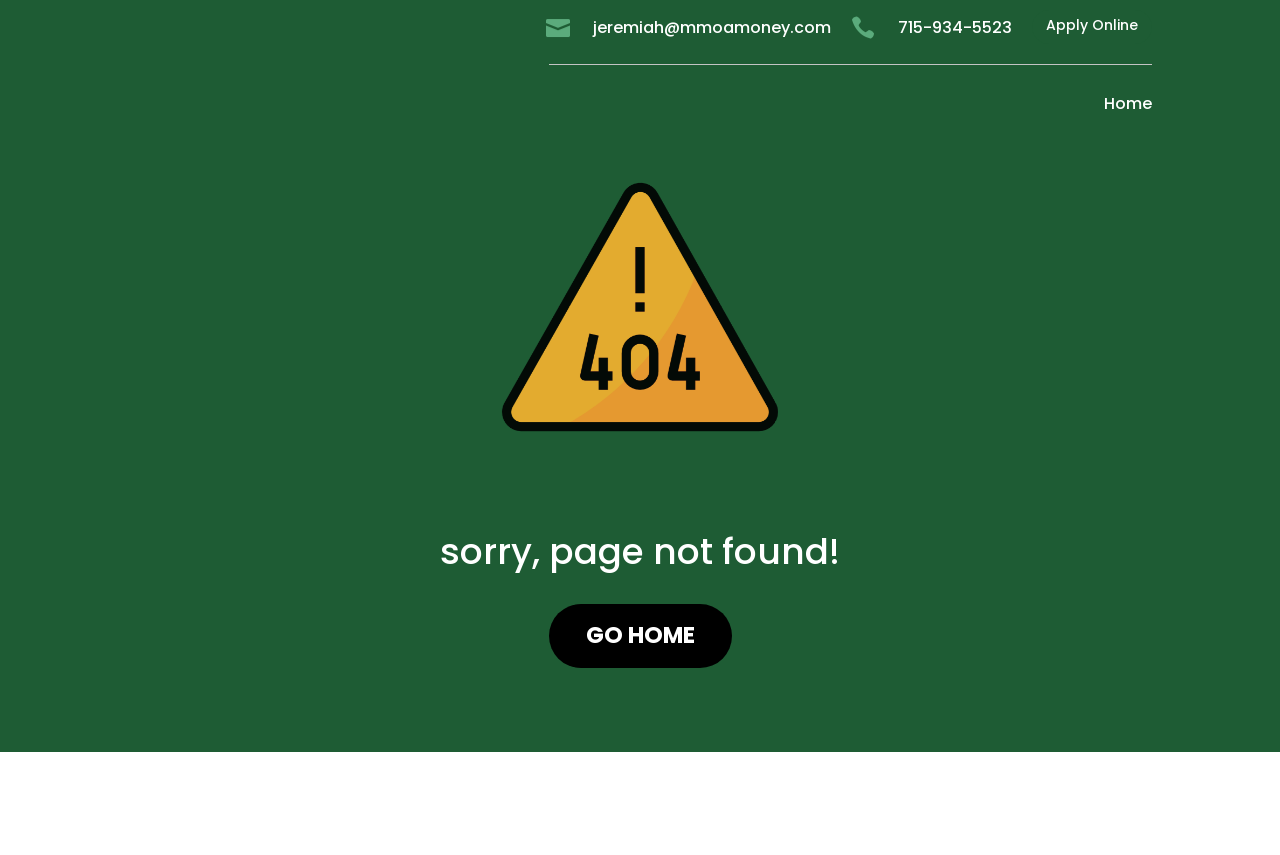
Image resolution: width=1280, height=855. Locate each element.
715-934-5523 (955, 27)
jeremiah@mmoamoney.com (712, 27)
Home (1128, 103)
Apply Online (1092, 25)
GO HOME (640, 635)
